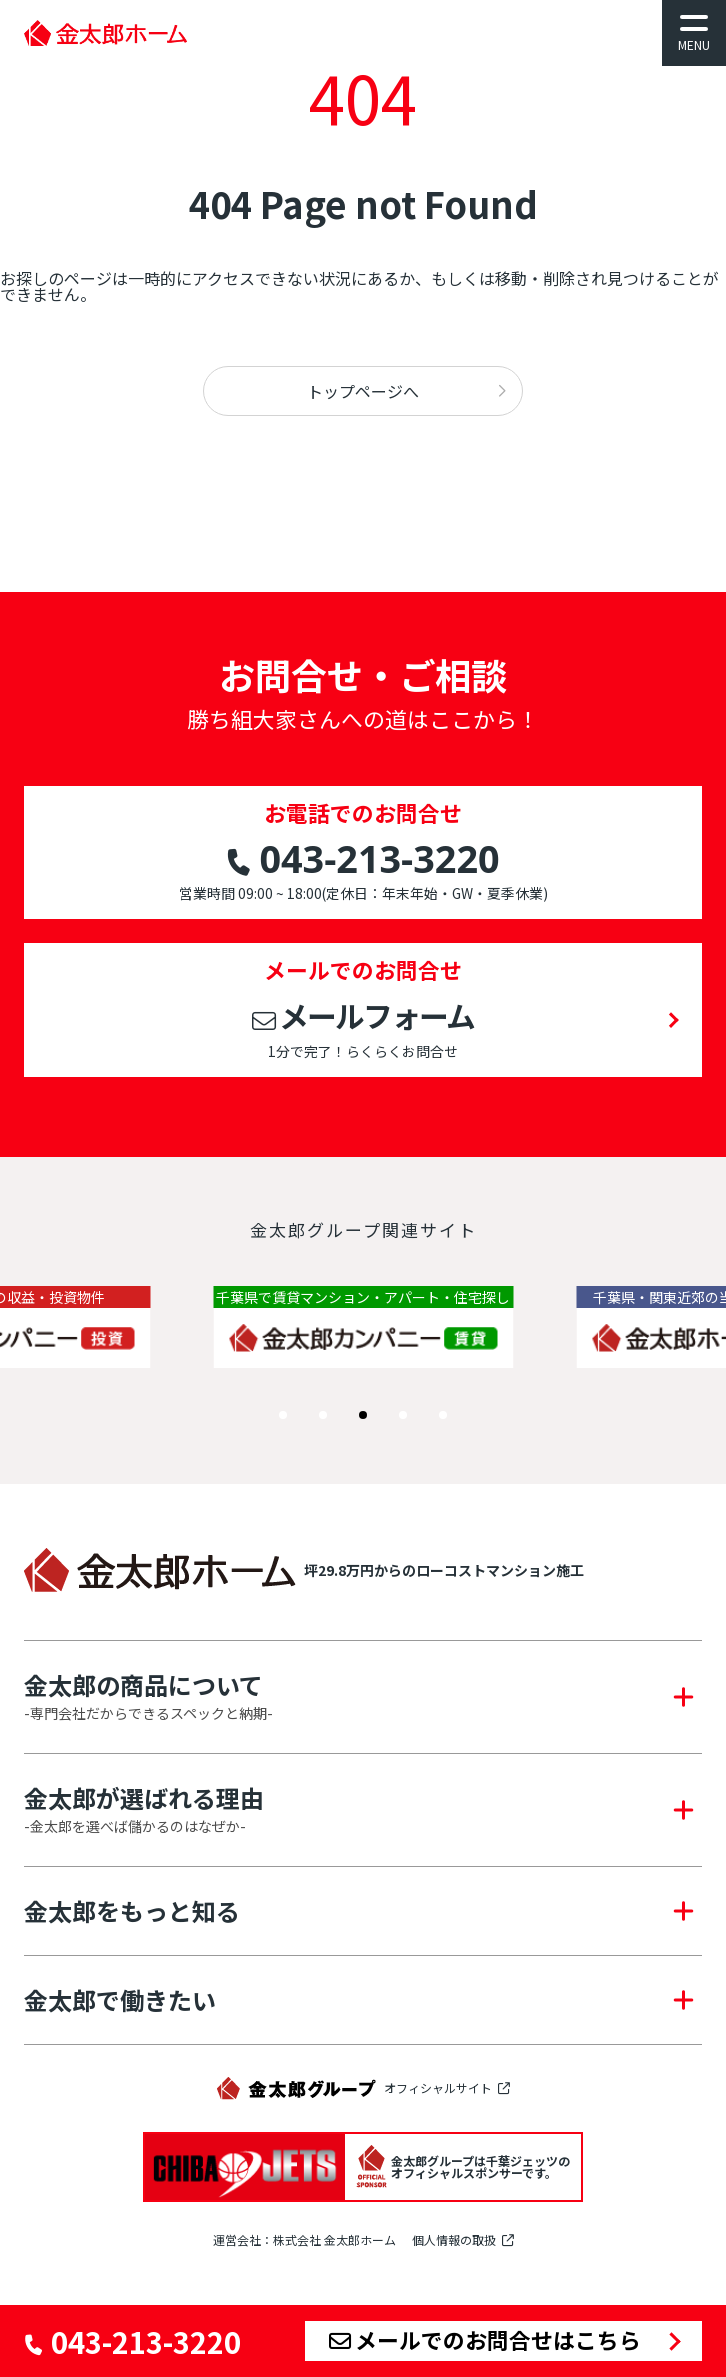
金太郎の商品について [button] (148, 1697)
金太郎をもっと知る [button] (132, 1911)
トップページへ (363, 391)
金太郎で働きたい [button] (120, 2000)
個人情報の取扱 (454, 2240)
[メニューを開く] (694, 33)
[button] (283, 1415)
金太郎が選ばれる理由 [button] (144, 1810)
